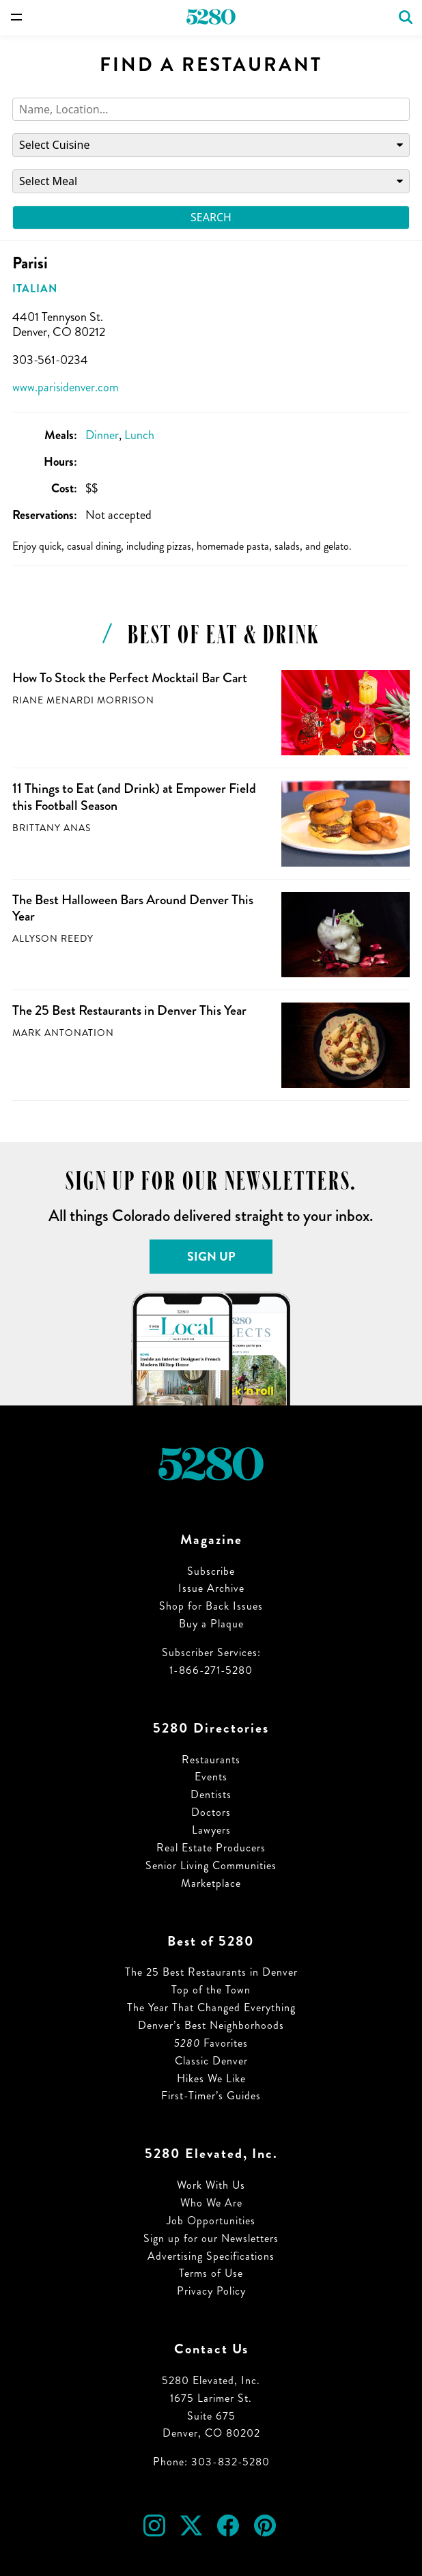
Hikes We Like (211, 2078)
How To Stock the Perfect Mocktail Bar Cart (129, 678)
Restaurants (211, 1759)
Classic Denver (211, 2061)
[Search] (211, 110)
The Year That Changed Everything (211, 2007)
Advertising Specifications (211, 2256)
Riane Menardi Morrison (83, 700)
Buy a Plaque (211, 1624)
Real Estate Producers (211, 1848)
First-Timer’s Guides (211, 2095)
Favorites (211, 2043)
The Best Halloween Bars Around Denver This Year (132, 908)
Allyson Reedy (53, 938)
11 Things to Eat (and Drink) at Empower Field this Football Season (134, 797)
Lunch (139, 435)
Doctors (211, 1812)
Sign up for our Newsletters (211, 2238)
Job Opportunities (211, 2220)
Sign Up (211, 1256)
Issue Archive (211, 1588)
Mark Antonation (63, 1032)
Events (211, 1776)
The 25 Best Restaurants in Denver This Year (129, 1010)
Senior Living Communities (211, 1865)
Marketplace (211, 1883)
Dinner (102, 435)
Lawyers (211, 1830)
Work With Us (211, 2185)
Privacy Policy (211, 2291)
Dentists (211, 1794)
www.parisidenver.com (65, 387)
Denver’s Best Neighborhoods (211, 2025)
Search (211, 217)
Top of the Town (211, 1990)
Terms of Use (211, 2273)
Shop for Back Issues (211, 1606)
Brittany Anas (51, 828)
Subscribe (211, 1571)
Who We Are (211, 2203)
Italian (34, 288)
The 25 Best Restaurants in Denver (211, 1972)
